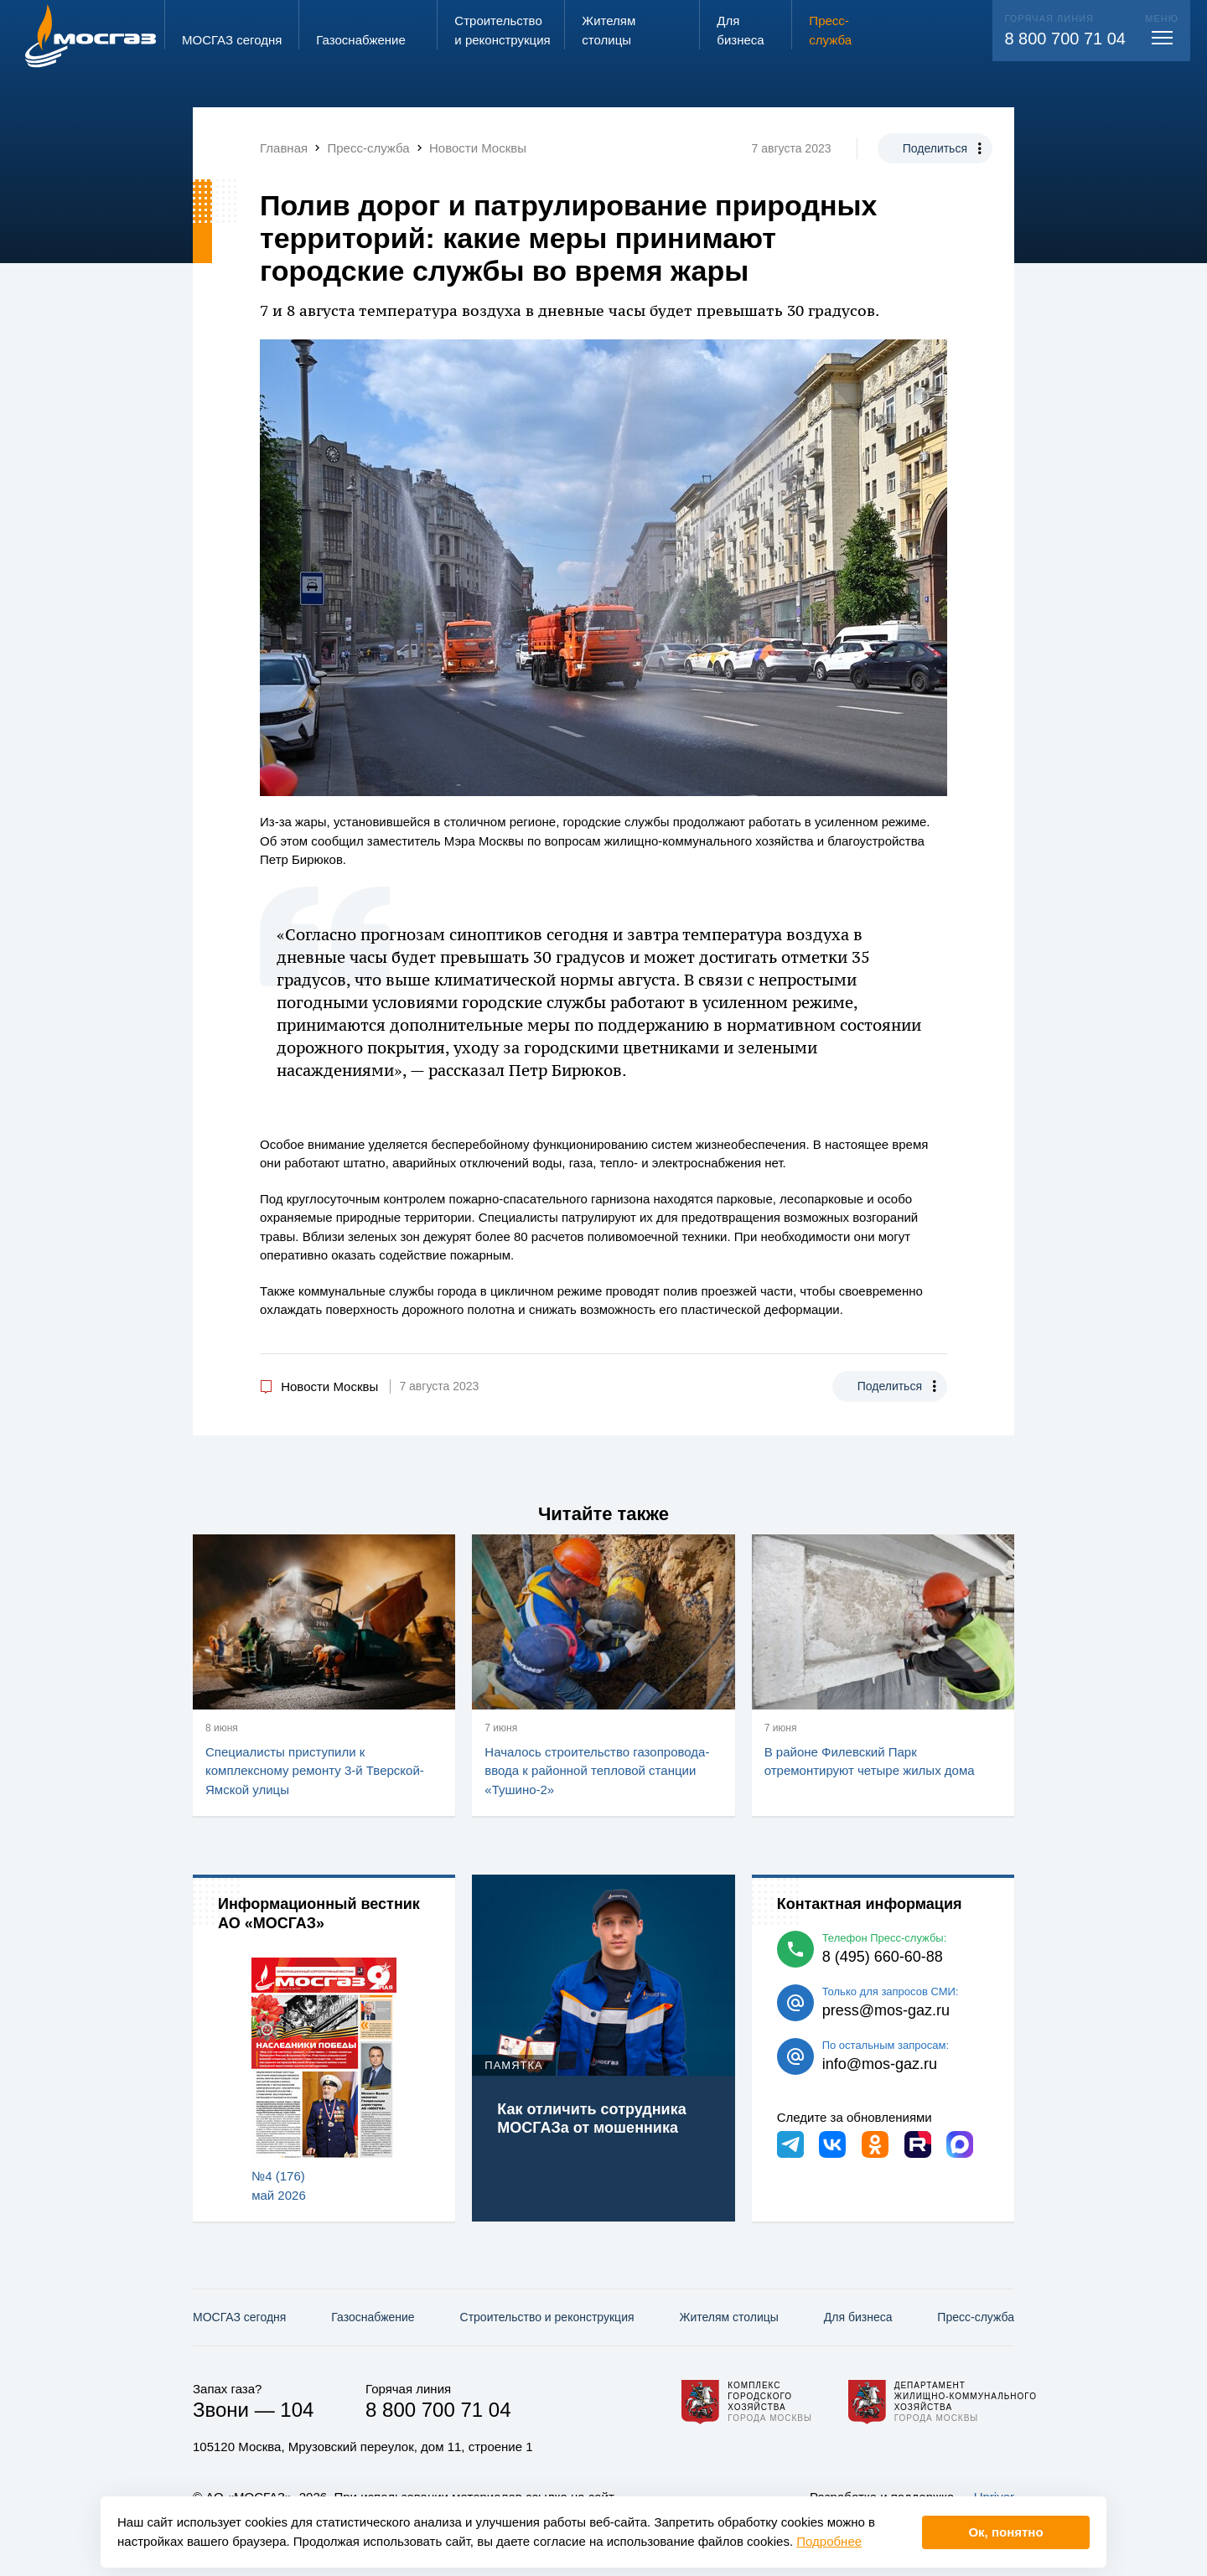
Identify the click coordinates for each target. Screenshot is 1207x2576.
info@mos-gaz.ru (879, 2064)
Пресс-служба (975, 2317)
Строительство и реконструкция (547, 2317)
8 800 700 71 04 (1065, 38)
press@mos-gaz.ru (886, 2010)
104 (296, 2409)
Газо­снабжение (372, 2317)
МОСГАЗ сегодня (239, 2317)
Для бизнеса (858, 2317)
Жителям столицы (728, 2317)
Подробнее (829, 2541)
